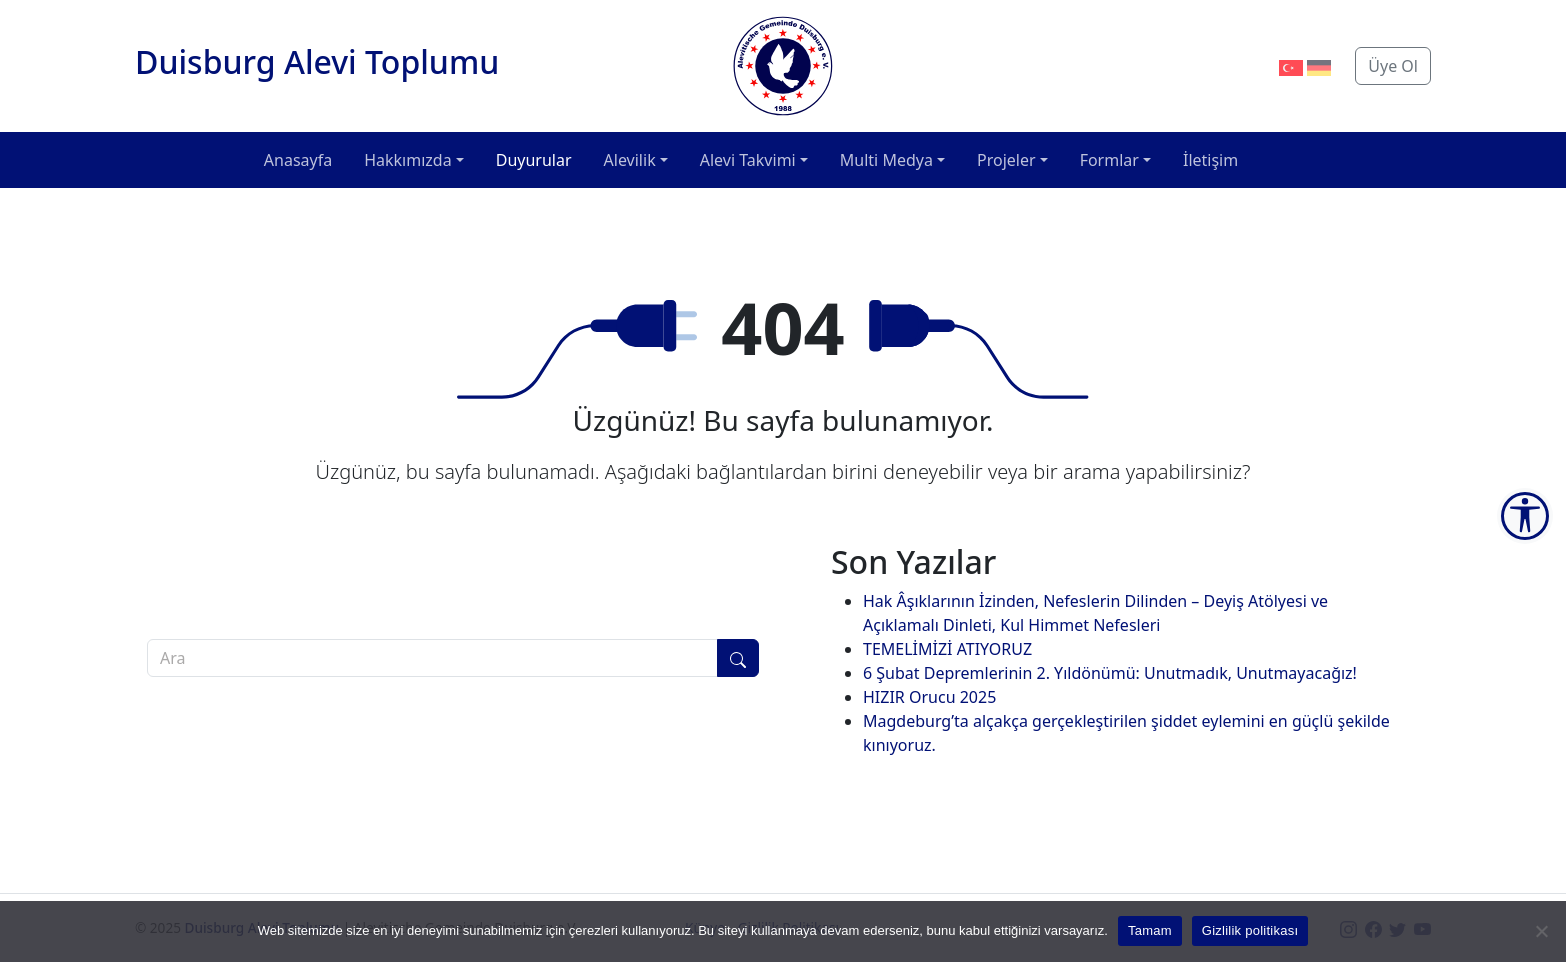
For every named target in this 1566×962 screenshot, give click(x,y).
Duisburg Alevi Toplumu (317, 61)
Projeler (1006, 160)
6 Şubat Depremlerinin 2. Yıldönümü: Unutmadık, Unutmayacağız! (1110, 673)
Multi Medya (886, 160)
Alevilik (630, 160)
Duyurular (534, 160)
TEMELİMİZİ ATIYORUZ (947, 649)
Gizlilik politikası (1250, 930)
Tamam (1150, 930)
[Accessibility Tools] (1525, 516)
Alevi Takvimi (748, 160)
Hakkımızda (407, 160)
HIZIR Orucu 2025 (929, 697)
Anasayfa (298, 160)
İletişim (1210, 160)
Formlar (1109, 160)
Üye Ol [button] (1393, 66)
